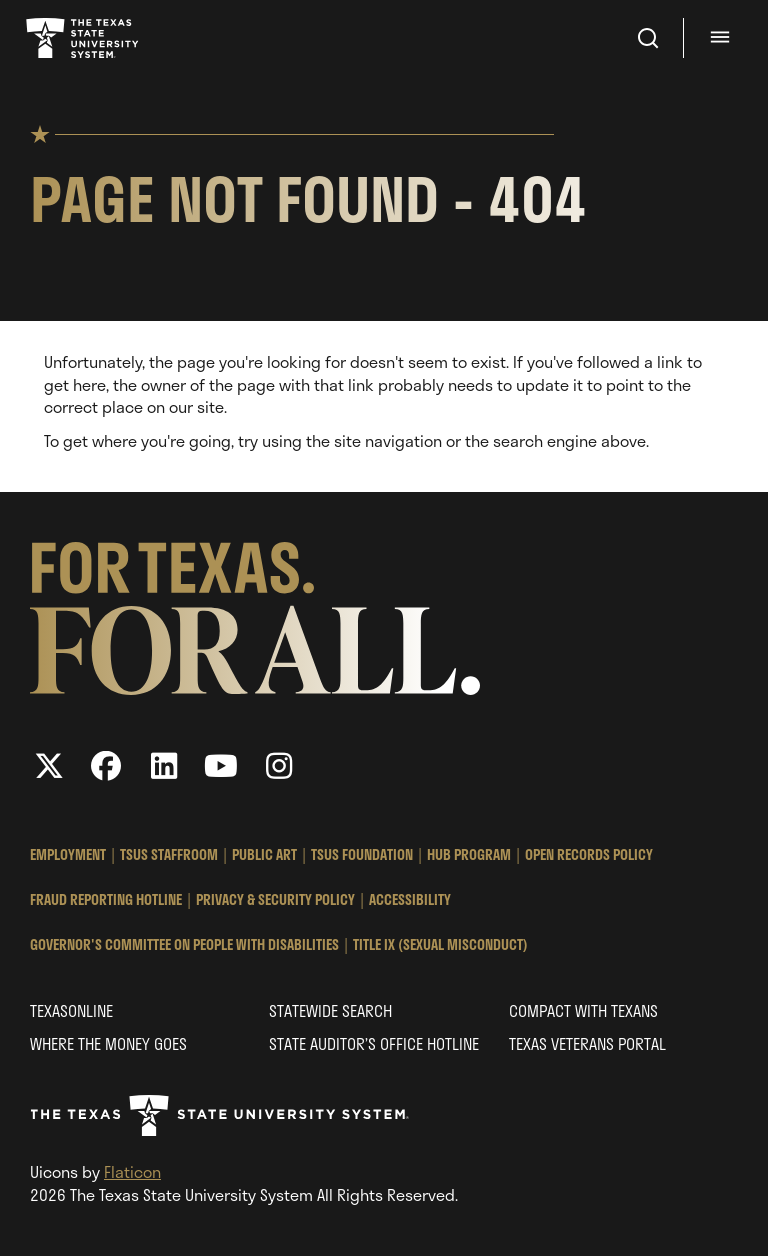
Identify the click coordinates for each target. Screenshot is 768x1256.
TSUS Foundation (362, 854)
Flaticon (132, 1171)
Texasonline (71, 1010)
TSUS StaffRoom (169, 854)
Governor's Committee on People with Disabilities (184, 944)
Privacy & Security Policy (275, 899)
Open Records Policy (589, 854)
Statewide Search (330, 1010)
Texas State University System (84, 38)
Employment (68, 854)
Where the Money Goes (108, 1043)
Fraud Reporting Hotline (106, 899)
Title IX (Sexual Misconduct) (440, 944)
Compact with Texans (583, 1010)
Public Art (264, 854)
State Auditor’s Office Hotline (374, 1043)
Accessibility (410, 899)
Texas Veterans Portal (587, 1043)
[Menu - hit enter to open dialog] (723, 38)
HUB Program (469, 854)
